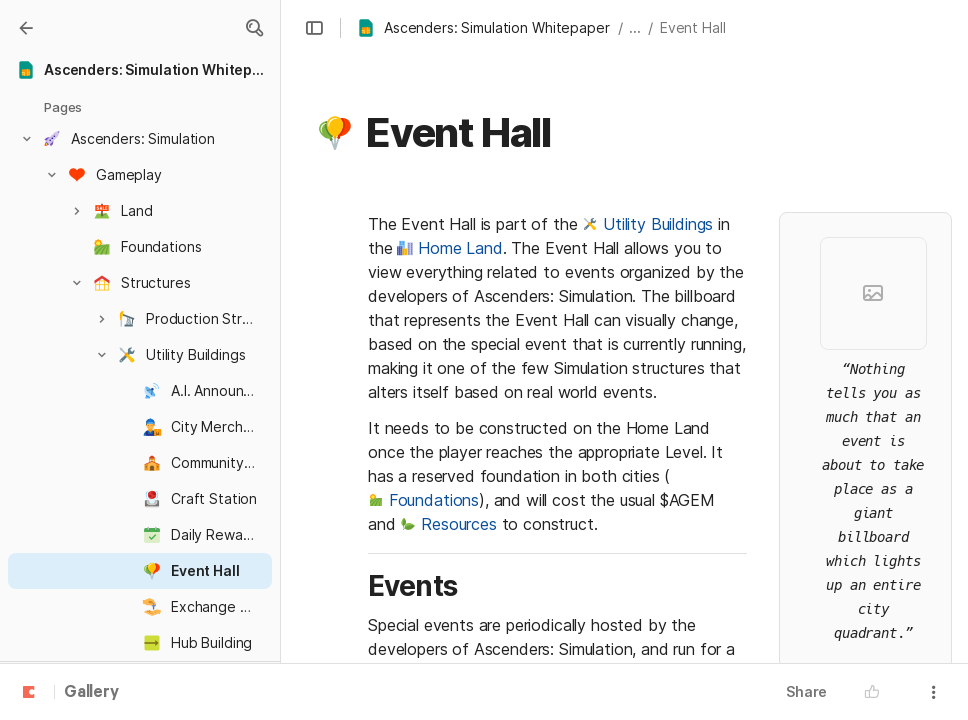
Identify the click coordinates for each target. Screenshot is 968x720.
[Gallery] (26, 28)
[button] (254, 28)
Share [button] (806, 691)
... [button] (635, 27)
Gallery (91, 693)
